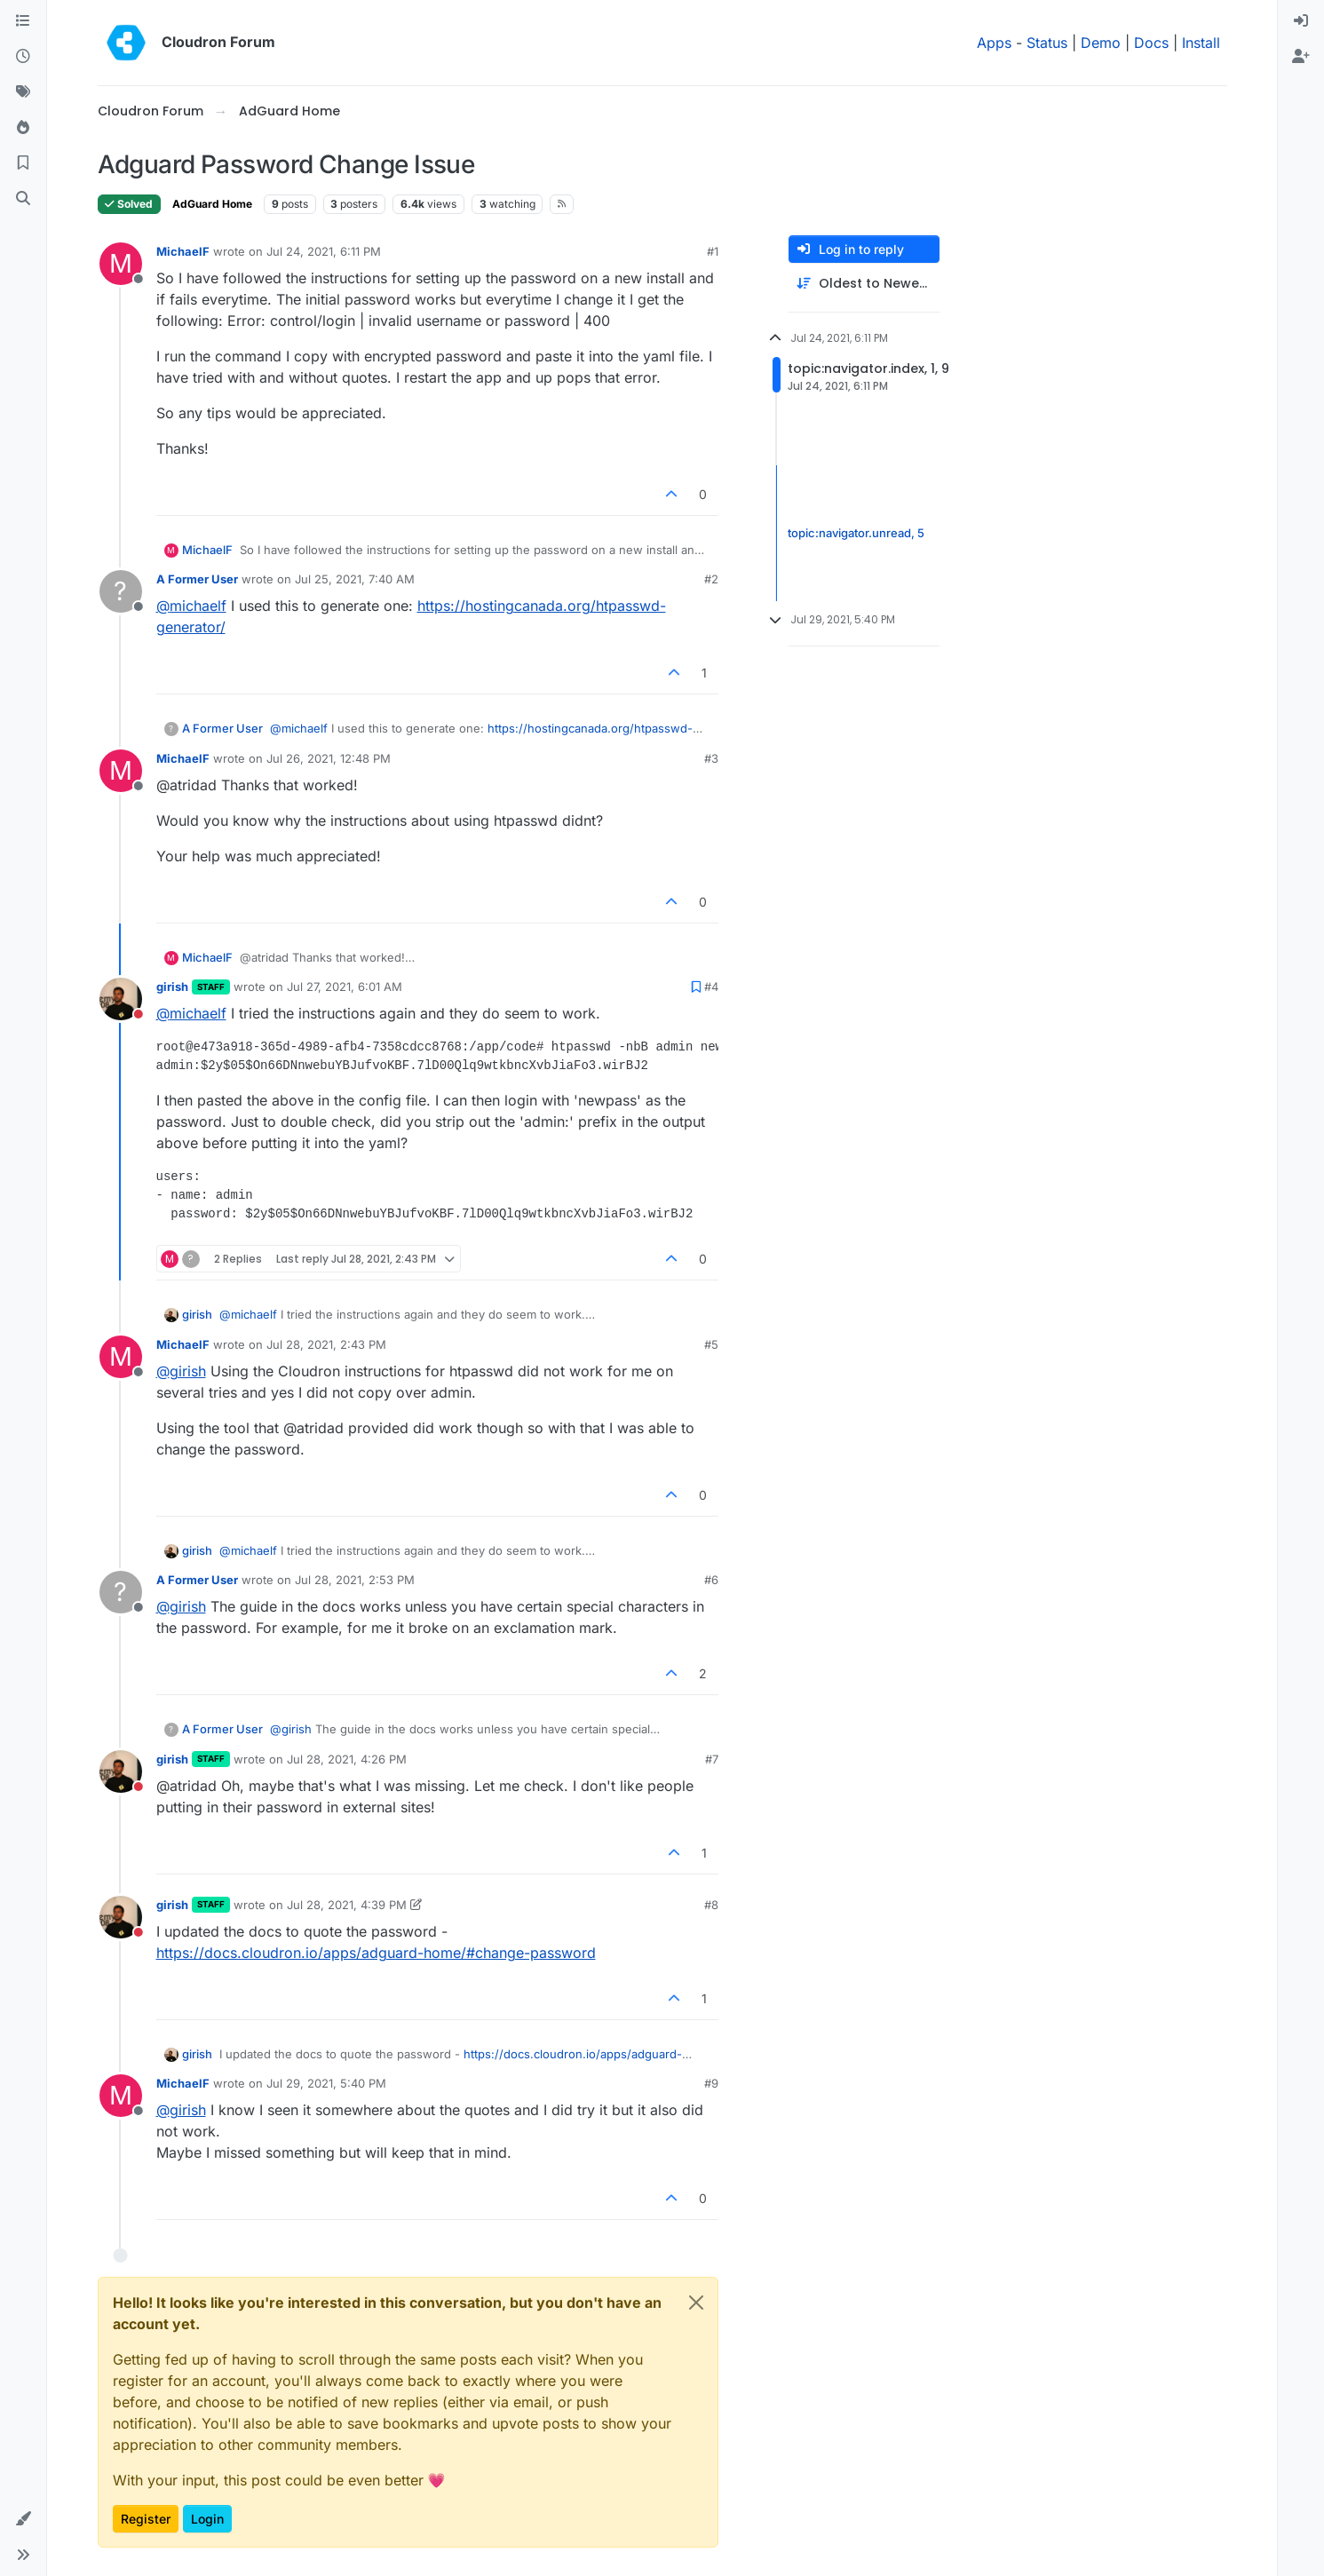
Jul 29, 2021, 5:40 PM (326, 2083)
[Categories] (23, 21)
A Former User (197, 579)
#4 (711, 986)
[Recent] (23, 57)
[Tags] (23, 92)
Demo (1101, 43)
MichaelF (183, 251)
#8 (711, 1905)
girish (172, 986)
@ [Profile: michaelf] (191, 605)
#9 (711, 2083)
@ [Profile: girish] (181, 1371)
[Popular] (23, 128)
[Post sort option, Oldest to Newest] (864, 283)
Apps (994, 43)
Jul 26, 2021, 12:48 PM (328, 758)
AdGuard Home (212, 203)
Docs (1151, 43)
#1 (712, 251)
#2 (711, 579)
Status (1047, 43)
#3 (711, 758)
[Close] (696, 2302)
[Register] (1301, 57)
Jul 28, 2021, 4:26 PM (347, 1759)
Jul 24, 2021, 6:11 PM (323, 251)
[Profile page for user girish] (120, 999)
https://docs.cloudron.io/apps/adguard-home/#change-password (376, 1953)
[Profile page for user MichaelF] (120, 263)
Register (145, 2518)
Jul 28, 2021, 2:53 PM (355, 1580)
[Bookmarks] (23, 163)
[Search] (23, 199)
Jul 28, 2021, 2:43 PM (326, 1344)
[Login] (1301, 21)
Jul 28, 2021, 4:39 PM (347, 1905)
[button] (23, 2519)
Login (207, 2518)
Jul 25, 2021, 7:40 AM (355, 579)
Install (1201, 43)
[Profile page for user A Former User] (120, 591)
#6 (711, 1580)
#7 (711, 1759)
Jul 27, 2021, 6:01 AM (344, 986)
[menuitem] (1301, 21)
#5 (711, 1344)
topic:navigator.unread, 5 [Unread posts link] (856, 533)
